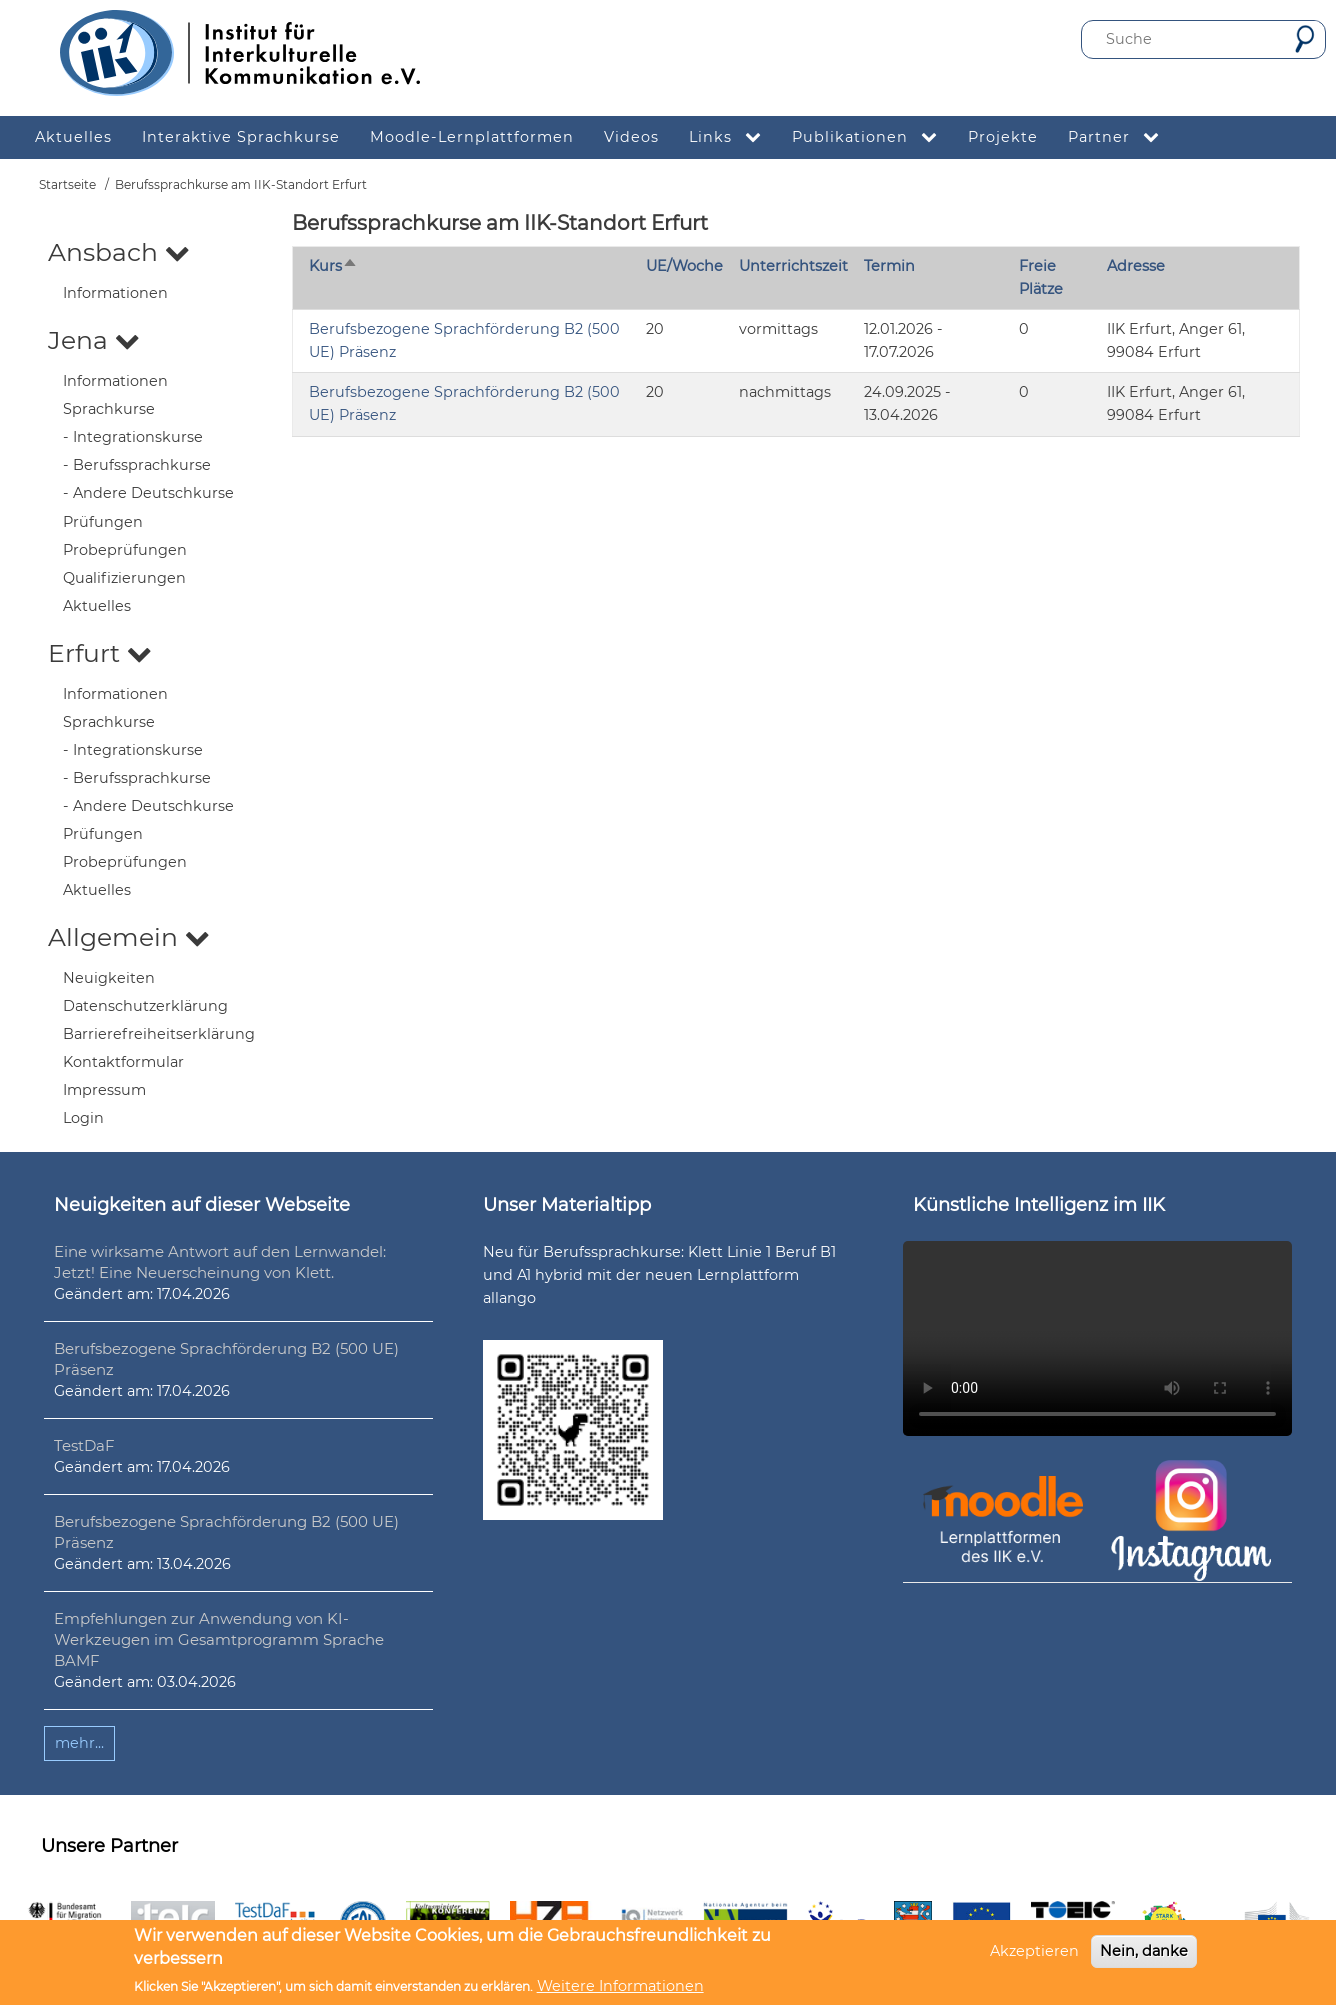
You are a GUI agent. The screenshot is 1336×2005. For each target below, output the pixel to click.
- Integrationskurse (133, 437)
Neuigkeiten (109, 978)
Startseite (67, 184)
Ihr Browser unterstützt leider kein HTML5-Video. (1097, 1338)
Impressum (104, 1090)
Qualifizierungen (124, 578)
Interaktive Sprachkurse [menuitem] (241, 137)
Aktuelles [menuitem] (73, 137)
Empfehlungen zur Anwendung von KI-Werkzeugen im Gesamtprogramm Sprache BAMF (219, 1639)
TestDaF (84, 1445)
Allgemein (129, 937)
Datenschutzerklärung (145, 1006)
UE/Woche (684, 266)
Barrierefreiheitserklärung (159, 1034)
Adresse (1136, 266)
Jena (94, 340)
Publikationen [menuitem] (872, 137)
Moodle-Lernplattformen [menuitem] (472, 137)
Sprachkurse (109, 409)
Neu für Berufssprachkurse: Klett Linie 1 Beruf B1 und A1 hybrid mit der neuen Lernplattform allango (659, 1275)
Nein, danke (1144, 1951)
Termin (889, 266)
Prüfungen (103, 522)
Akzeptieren (1034, 1951)
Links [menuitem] (733, 137)
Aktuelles (97, 606)
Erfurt (100, 653)
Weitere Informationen (620, 1986)
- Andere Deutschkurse (148, 493)
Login (83, 1118)
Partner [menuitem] (1121, 137)
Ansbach (119, 252)
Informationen (115, 293)
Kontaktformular (123, 1062)
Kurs (333, 266)
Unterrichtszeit (793, 266)
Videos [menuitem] (631, 137)
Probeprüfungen (125, 550)
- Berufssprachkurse (137, 465)
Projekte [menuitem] (1003, 137)
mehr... (79, 1743)
